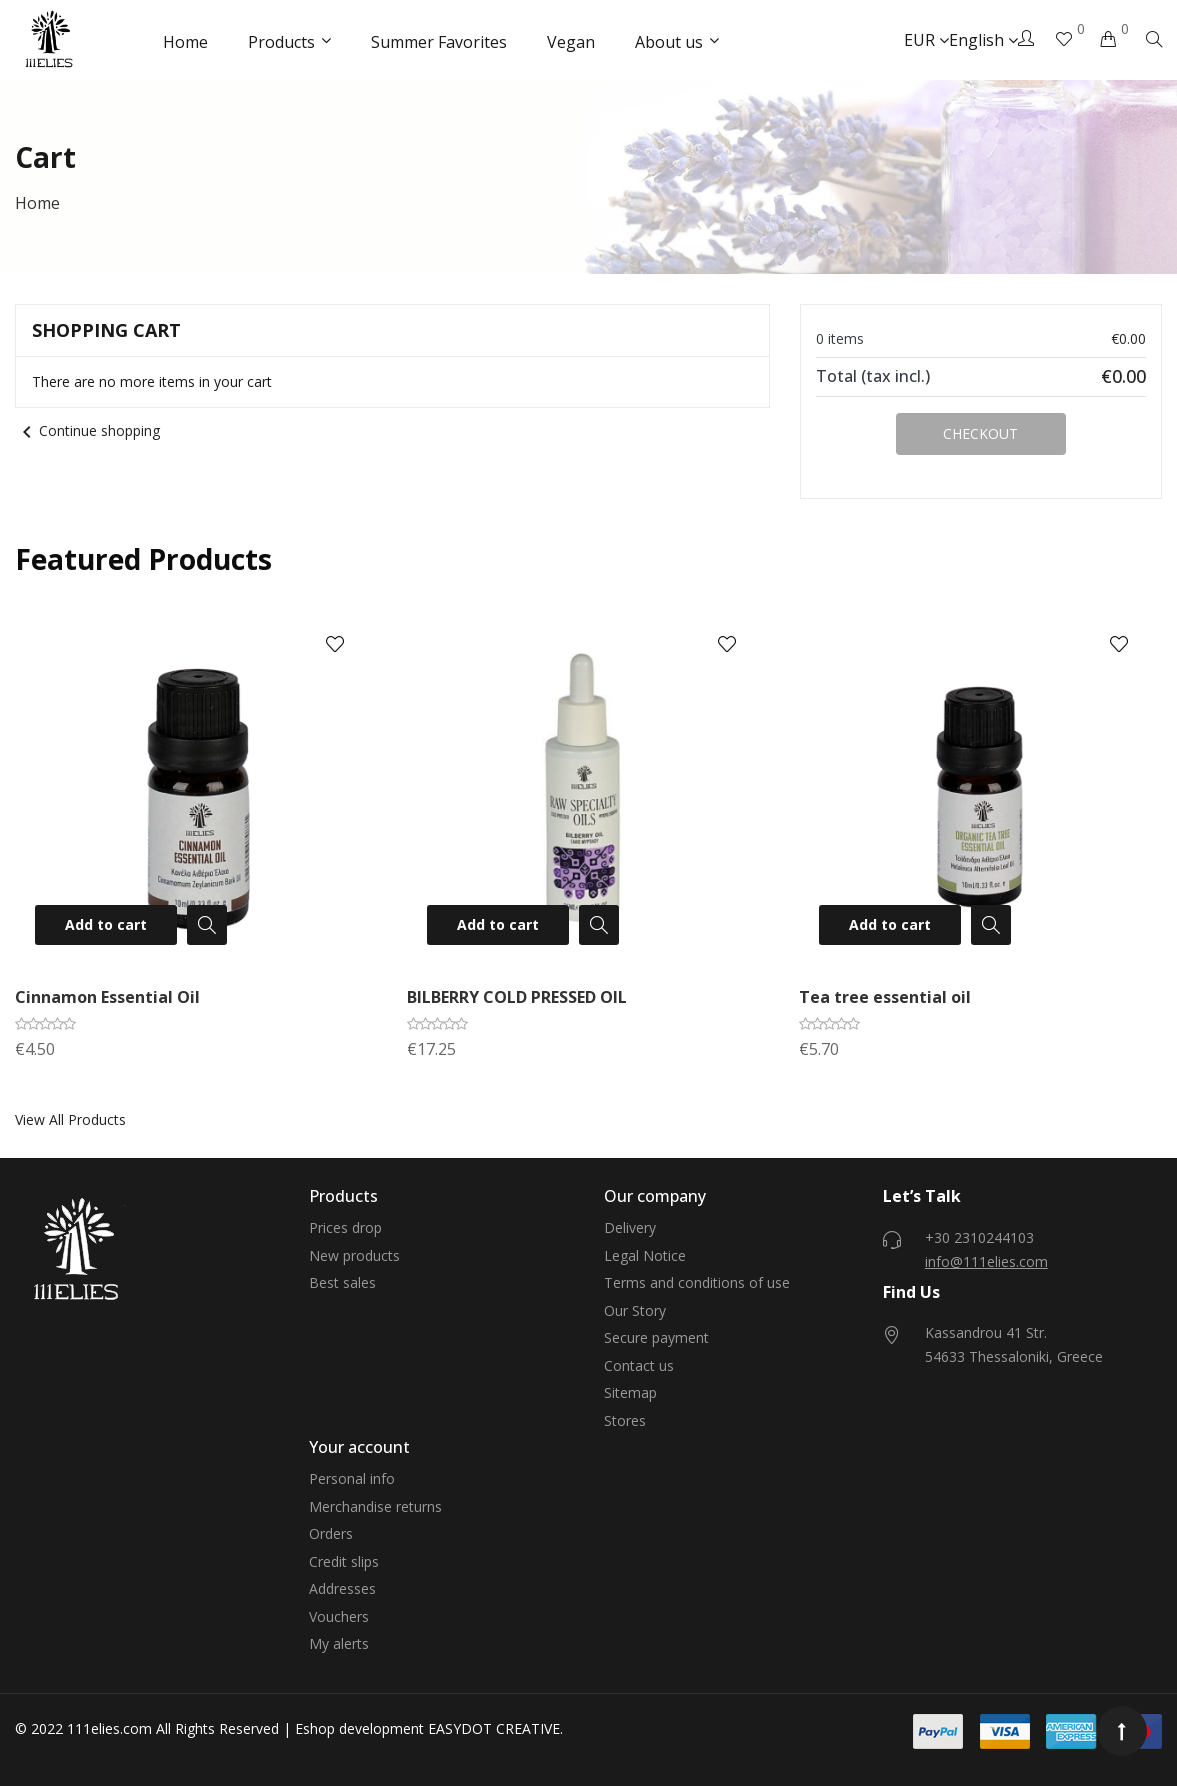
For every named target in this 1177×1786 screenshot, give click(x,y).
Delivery (630, 1227)
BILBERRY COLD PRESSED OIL (517, 997)
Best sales (342, 1282)
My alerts (339, 1643)
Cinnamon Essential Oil (107, 997)
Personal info (352, 1478)
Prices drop (345, 1227)
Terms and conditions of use (697, 1282)
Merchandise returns (375, 1506)
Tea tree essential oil (885, 997)
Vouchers (339, 1616)
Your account (359, 1447)
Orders (331, 1533)
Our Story (635, 1310)
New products (354, 1255)
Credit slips (344, 1561)
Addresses (342, 1588)
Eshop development (359, 1728)
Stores (625, 1420)
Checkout (980, 433)
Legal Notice (645, 1255)
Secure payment (656, 1337)
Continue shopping (87, 430)
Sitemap (630, 1392)
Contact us (639, 1365)
